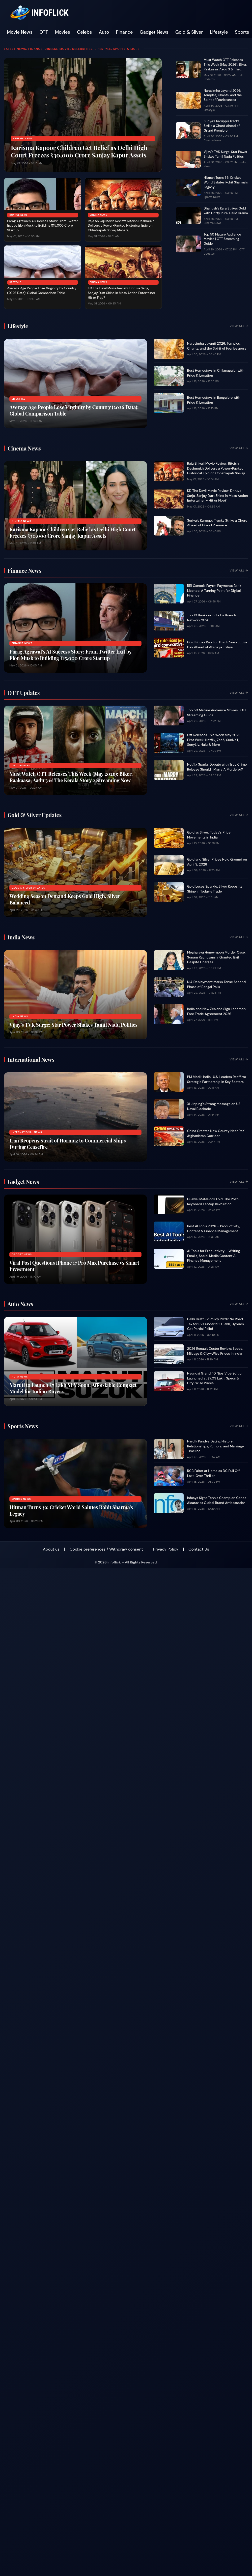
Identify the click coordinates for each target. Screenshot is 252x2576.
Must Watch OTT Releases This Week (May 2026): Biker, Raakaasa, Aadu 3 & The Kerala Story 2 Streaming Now (225, 69)
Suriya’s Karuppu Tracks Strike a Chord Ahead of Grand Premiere (222, 126)
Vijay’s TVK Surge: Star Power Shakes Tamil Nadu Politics (225, 154)
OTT (43, 32)
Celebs (84, 32)
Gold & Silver (189, 32)
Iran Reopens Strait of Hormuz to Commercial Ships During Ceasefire (67, 1143)
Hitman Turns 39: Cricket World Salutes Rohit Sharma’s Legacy (226, 182)
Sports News (212, 197)
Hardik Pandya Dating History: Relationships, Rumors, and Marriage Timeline (215, 1446)
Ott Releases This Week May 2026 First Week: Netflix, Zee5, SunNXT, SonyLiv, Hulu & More (213, 740)
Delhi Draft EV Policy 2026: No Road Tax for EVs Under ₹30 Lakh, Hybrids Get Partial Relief (215, 1324)
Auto (104, 32)
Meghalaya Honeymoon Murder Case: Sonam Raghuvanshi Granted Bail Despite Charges (216, 957)
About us (51, 1549)
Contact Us (199, 1549)
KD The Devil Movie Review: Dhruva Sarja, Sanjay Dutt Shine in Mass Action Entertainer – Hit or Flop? (123, 293)
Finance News (18, 214)
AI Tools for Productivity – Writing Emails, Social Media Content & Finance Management (213, 1256)
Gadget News (154, 32)
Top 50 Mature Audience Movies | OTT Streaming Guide (222, 239)
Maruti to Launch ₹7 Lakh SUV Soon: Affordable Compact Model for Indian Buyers (73, 1388)
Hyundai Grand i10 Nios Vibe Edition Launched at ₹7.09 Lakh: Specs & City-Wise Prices (215, 1378)
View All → (239, 326)
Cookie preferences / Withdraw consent (106, 1549)
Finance (124, 32)
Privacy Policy (165, 1549)
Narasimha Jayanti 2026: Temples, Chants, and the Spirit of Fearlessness (223, 95)
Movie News (19, 32)
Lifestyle (219, 32)
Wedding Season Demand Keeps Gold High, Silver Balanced (64, 899)
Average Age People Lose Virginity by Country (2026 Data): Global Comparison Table (41, 290)
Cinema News (23, 138)
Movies (62, 32)
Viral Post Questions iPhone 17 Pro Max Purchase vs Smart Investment (74, 1265)
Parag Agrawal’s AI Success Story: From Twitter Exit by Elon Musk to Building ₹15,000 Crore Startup (42, 226)
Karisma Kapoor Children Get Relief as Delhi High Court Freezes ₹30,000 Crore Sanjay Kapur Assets (79, 151)
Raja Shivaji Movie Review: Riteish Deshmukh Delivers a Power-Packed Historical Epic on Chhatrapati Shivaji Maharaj (121, 226)
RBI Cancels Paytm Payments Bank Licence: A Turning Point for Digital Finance (214, 591)
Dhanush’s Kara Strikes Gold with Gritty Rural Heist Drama (226, 210)
